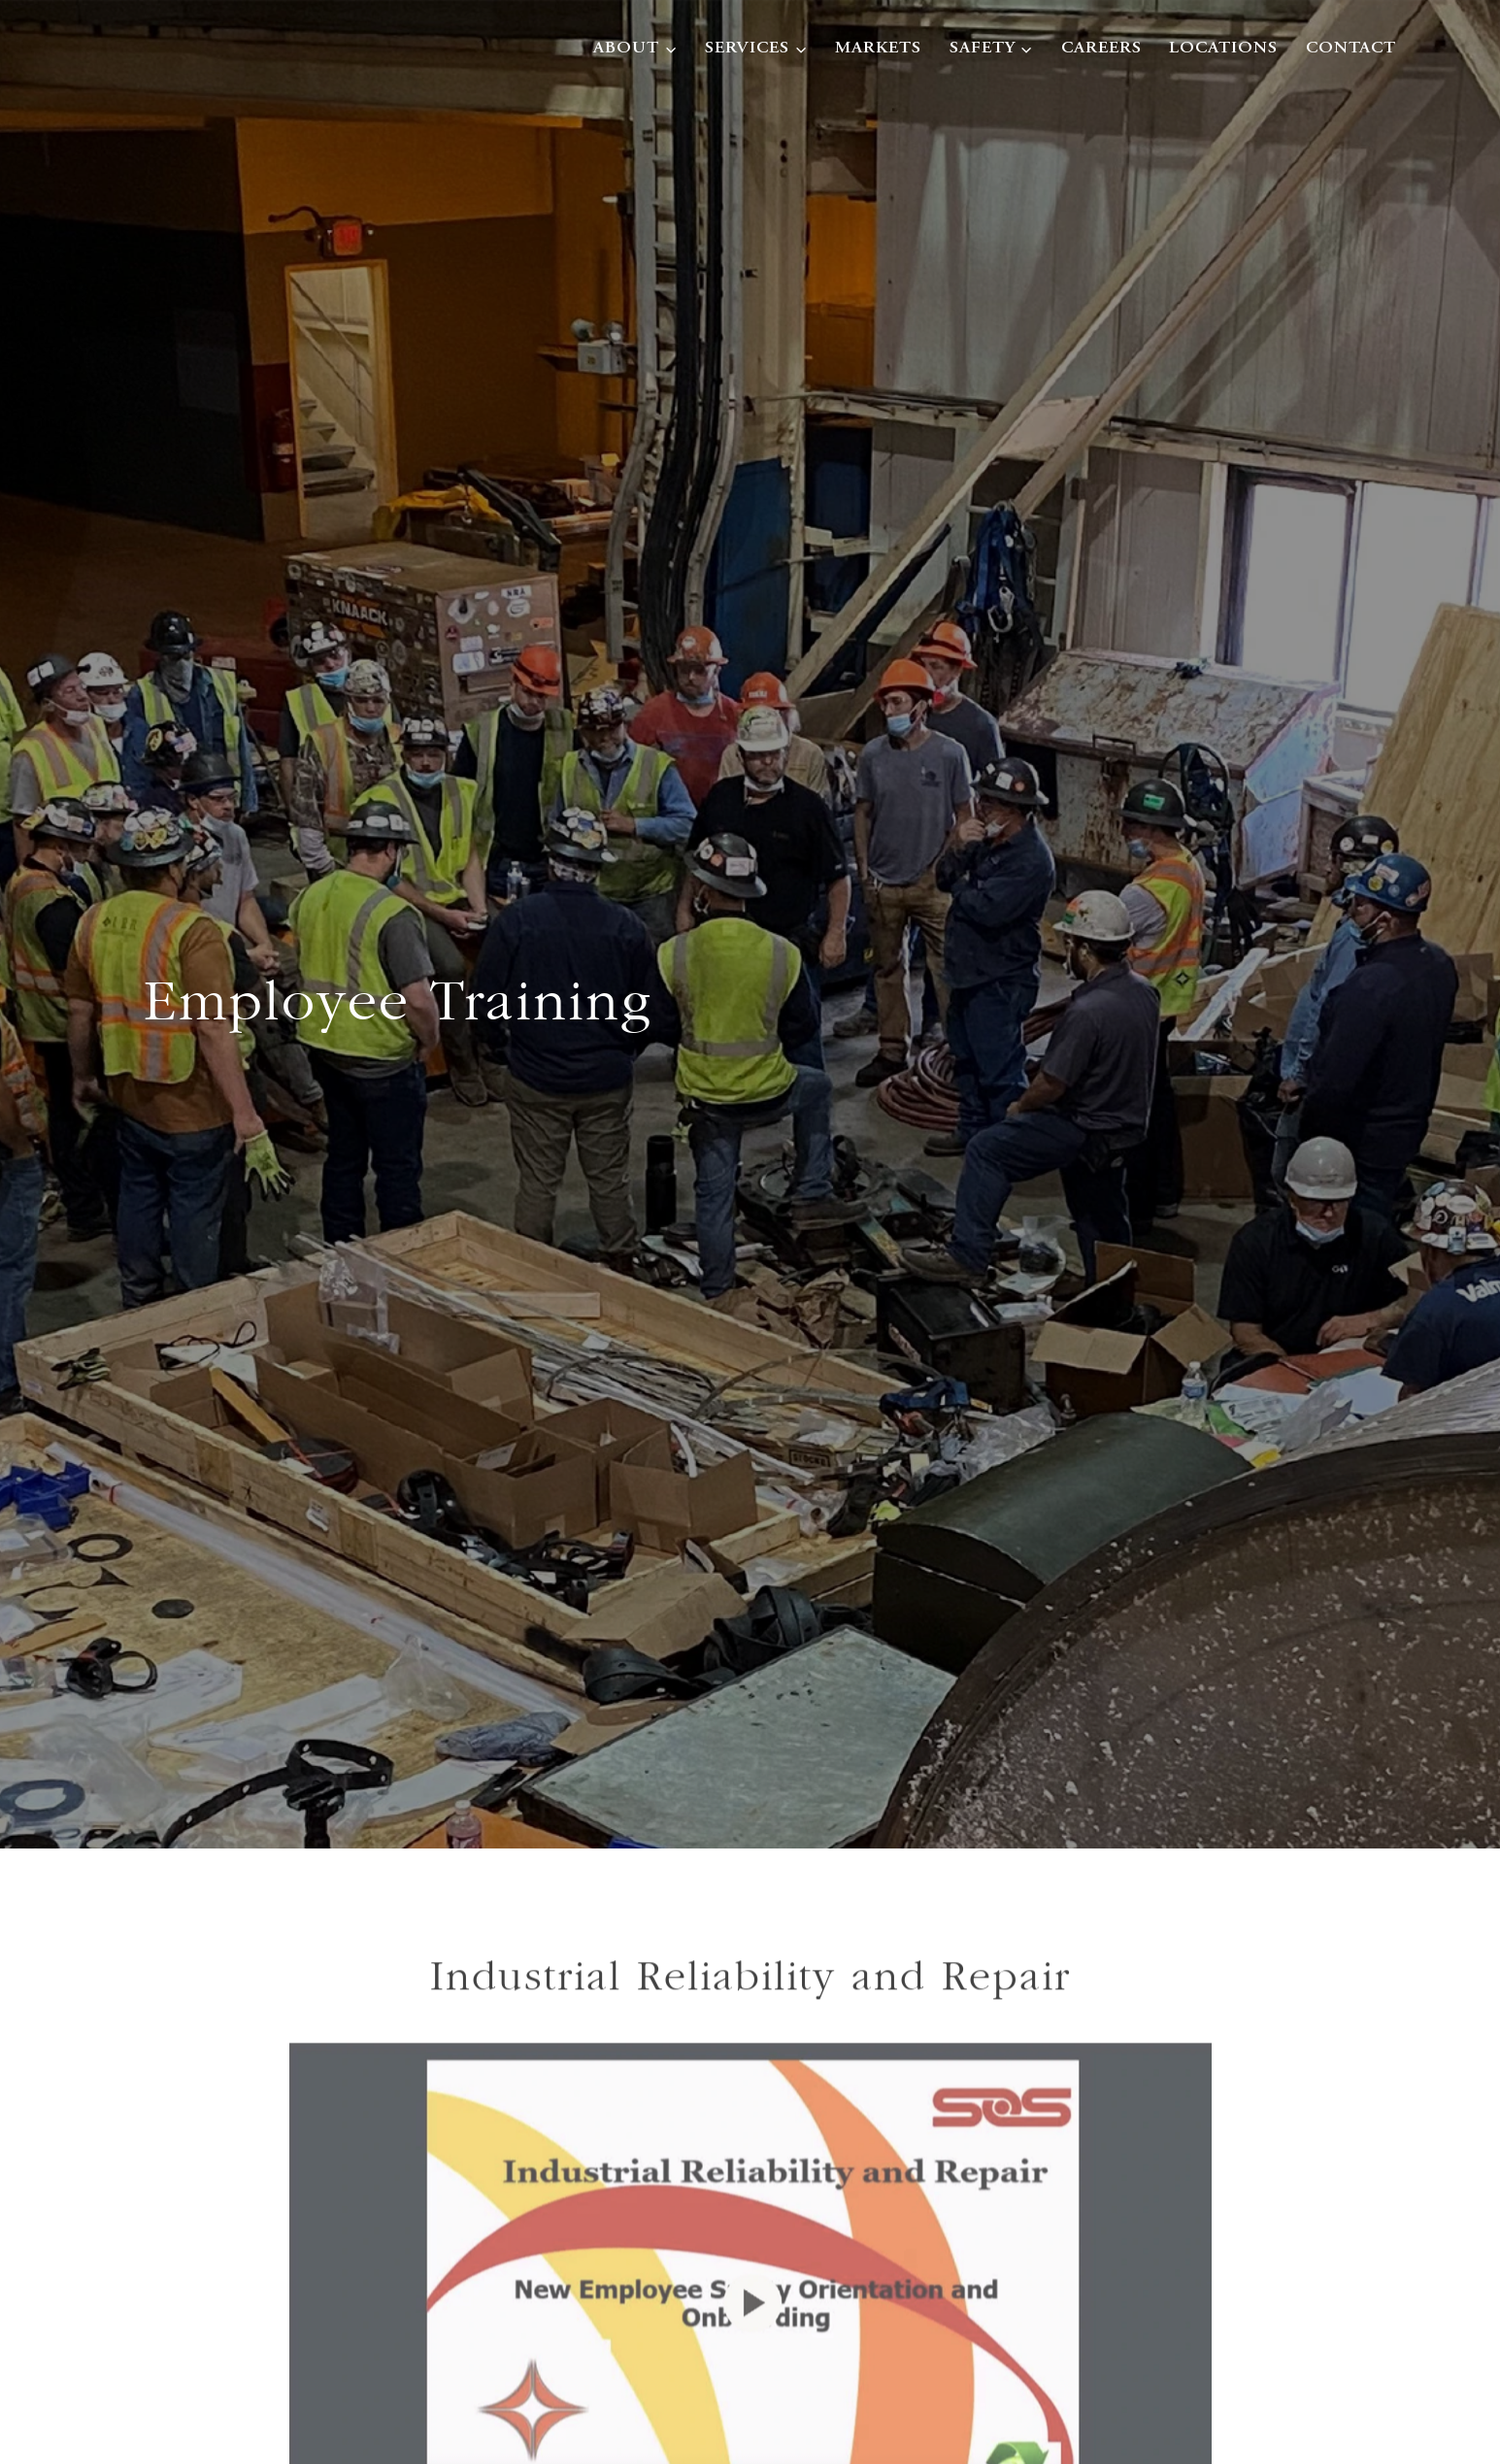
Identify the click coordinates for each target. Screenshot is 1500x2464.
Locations (1223, 48)
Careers (1101, 48)
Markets (878, 48)
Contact (1351, 48)
